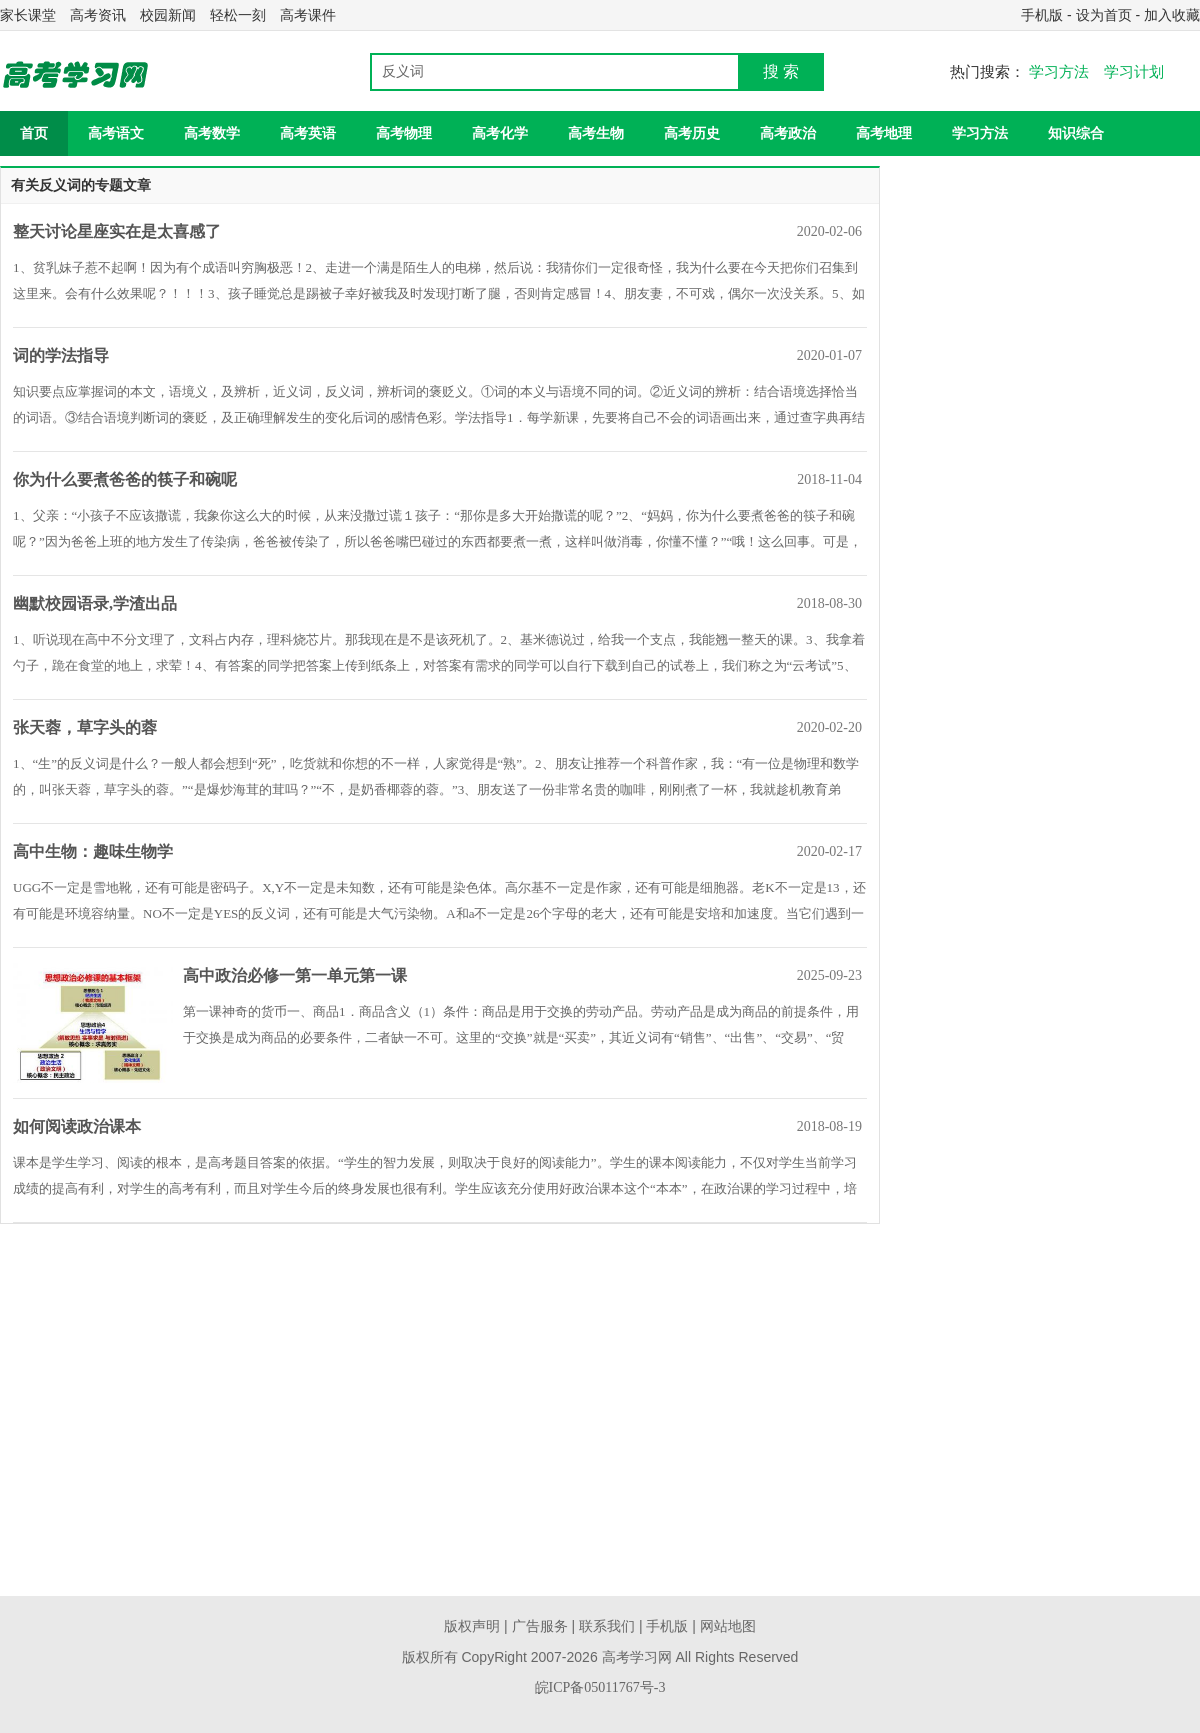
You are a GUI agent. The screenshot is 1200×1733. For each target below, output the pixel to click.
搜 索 (781, 71)
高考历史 (692, 133)
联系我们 (607, 1626)
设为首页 (1104, 15)
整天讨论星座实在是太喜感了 (117, 231)
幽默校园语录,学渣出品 (95, 603)
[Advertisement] (512, 1446)
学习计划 (1134, 72)
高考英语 (308, 133)
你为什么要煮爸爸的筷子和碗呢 (125, 479)
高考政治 (788, 133)
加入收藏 (1172, 15)
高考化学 (500, 133)
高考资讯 (98, 15)
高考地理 (884, 133)
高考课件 (308, 15)
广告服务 (540, 1626)
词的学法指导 (61, 355)
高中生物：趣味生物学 (93, 851)
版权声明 (472, 1626)
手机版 (1042, 15)
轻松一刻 (238, 15)
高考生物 (596, 133)
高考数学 (212, 133)
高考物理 (404, 133)
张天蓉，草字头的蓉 (85, 727)
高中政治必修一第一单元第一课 (295, 975)
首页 (34, 133)
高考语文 (116, 133)
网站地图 (728, 1626)
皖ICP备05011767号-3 (600, 1687)
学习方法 (1059, 72)
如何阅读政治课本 (77, 1126)
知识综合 (1076, 133)
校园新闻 (168, 15)
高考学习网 (637, 1657)
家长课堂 (28, 15)
